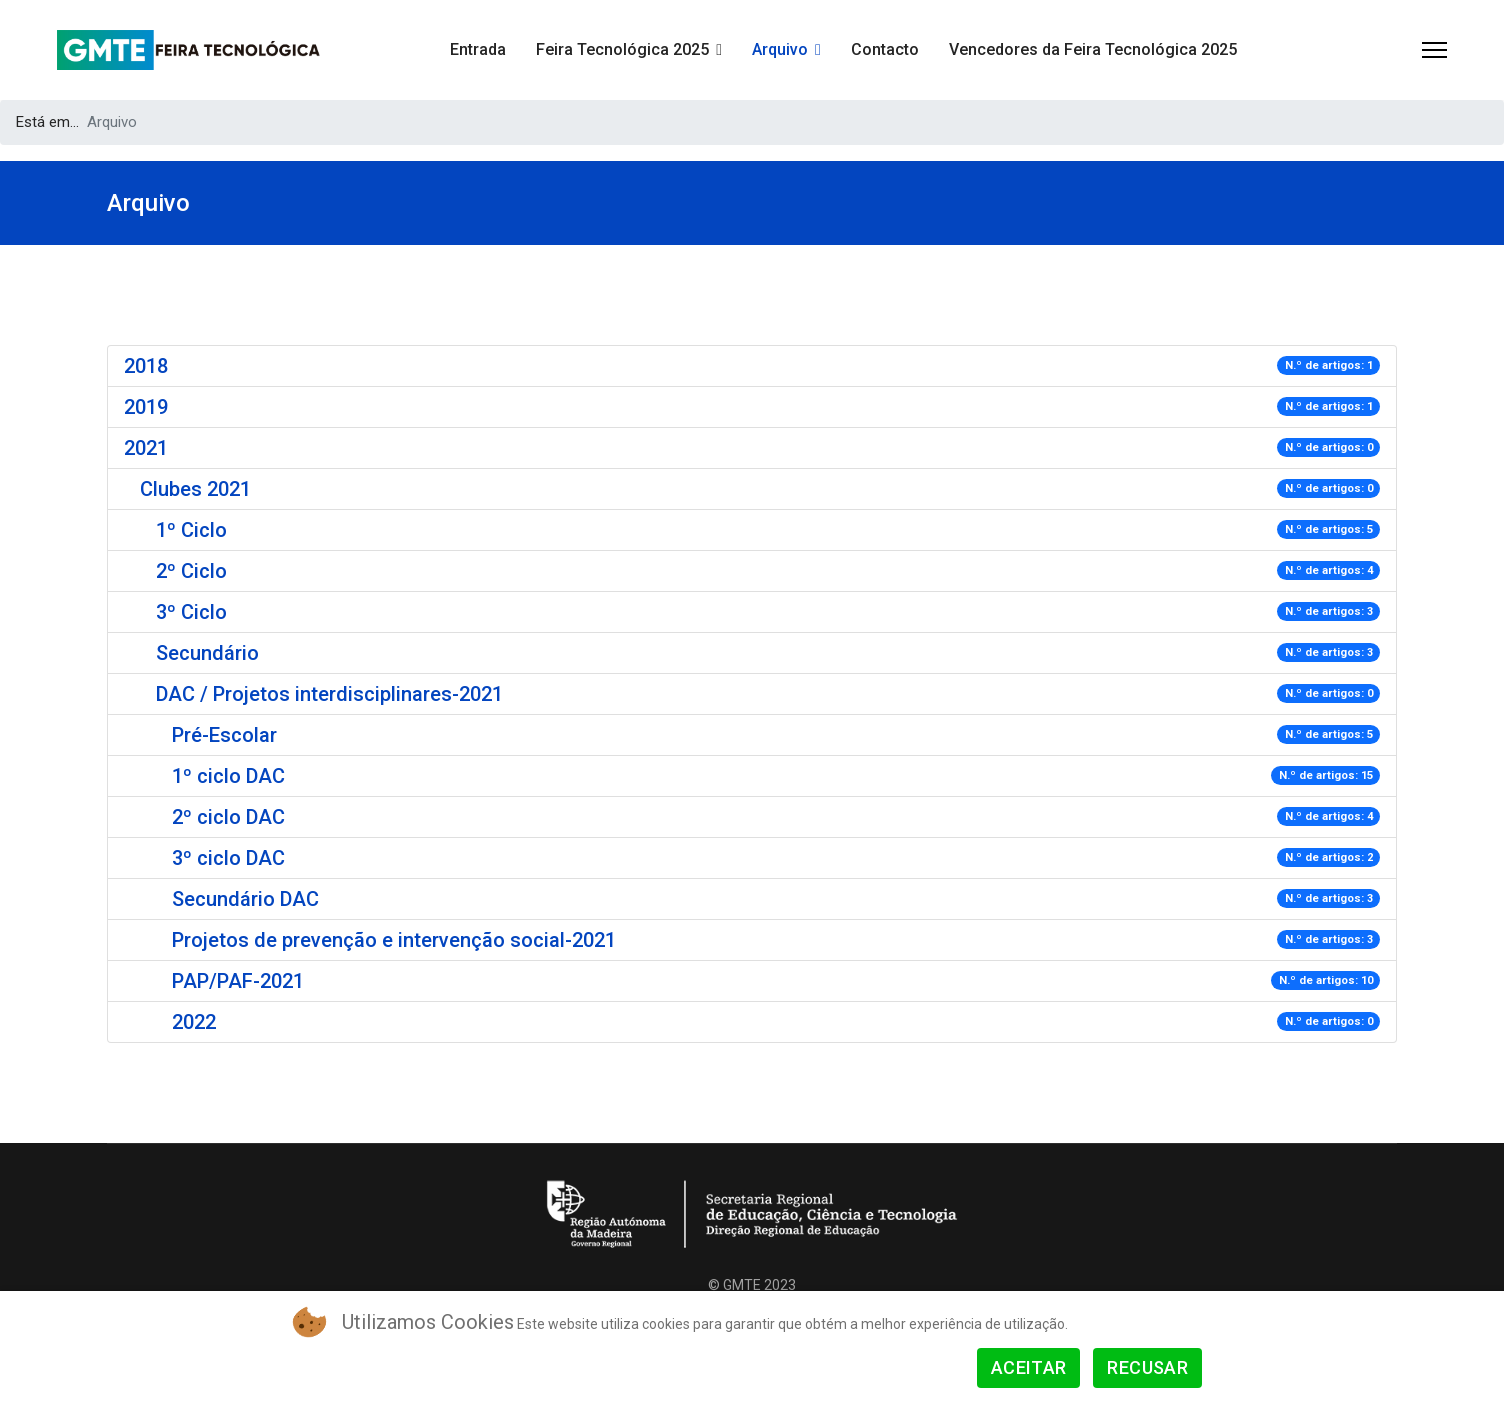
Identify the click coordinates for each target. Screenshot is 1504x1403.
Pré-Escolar (224, 735)
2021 (146, 448)
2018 (146, 366)
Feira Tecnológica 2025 (622, 49)
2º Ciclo (191, 571)
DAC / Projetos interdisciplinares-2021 (329, 694)
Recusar (1147, 1367)
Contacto (885, 49)
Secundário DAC (245, 899)
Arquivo (780, 49)
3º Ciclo (191, 612)
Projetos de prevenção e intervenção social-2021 (394, 940)
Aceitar (1029, 1367)
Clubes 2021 (195, 489)
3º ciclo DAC (228, 858)
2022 (194, 1022)
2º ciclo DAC (228, 817)
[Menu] (1434, 50)
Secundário (207, 653)
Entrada (478, 49)
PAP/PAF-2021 (238, 981)
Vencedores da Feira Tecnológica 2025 (1093, 49)
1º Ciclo (191, 530)
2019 (146, 407)
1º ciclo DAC (228, 776)
